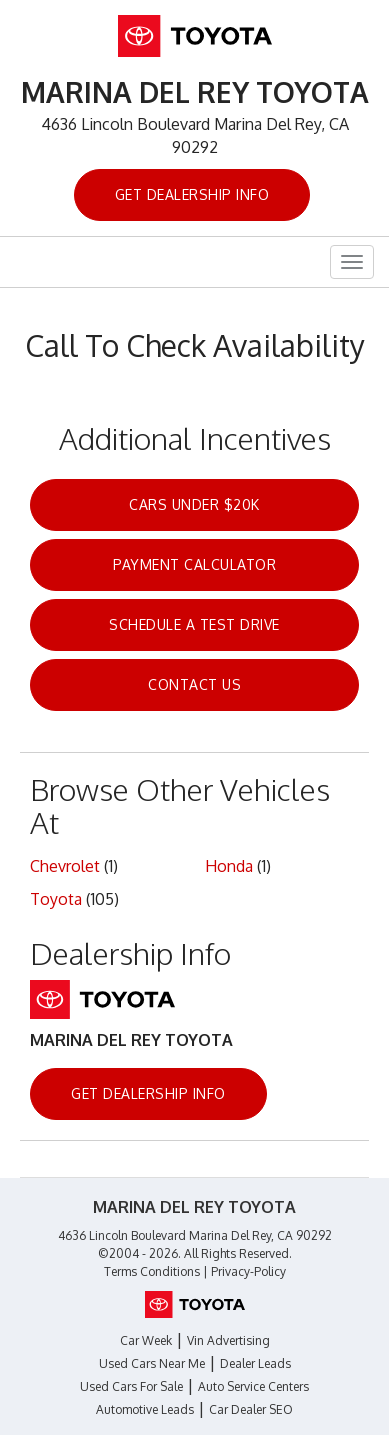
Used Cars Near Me (152, 1363)
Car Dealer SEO (251, 1409)
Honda (229, 866)
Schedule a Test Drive (194, 624)
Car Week (146, 1340)
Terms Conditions (152, 1271)
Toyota (56, 899)
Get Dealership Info (192, 194)
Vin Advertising (228, 1340)
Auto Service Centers (253, 1386)
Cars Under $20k (194, 504)
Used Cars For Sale (131, 1386)
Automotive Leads (145, 1409)
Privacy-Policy (248, 1271)
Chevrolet (65, 866)
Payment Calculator (194, 564)
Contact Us (194, 684)
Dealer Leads (255, 1363)
